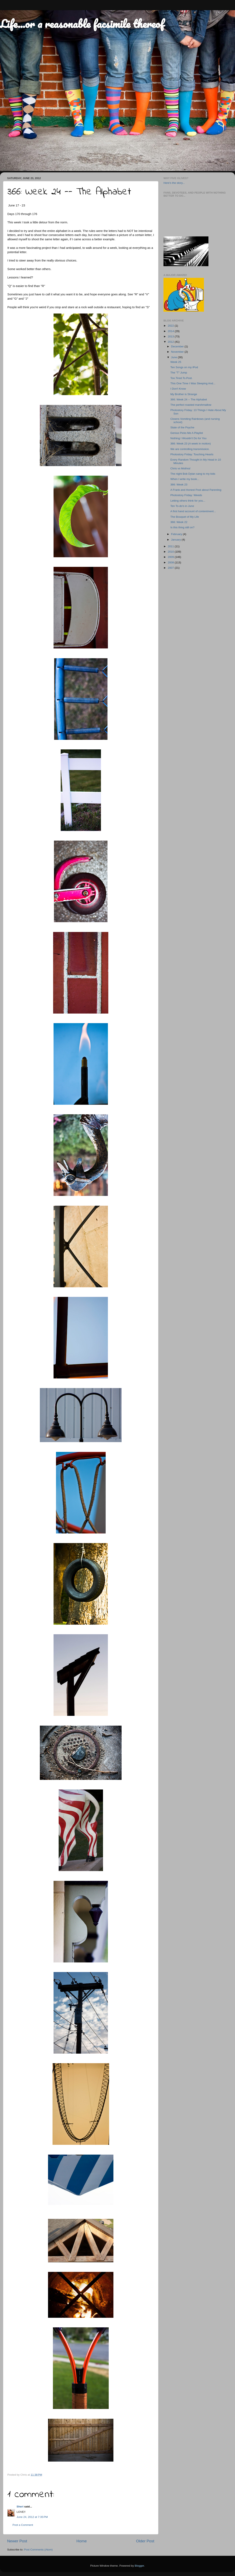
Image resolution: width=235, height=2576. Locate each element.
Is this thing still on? (182, 527)
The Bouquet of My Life (184, 516)
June (174, 357)
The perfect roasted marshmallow (190, 404)
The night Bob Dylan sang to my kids (192, 473)
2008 (171, 562)
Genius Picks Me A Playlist (186, 432)
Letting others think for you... (187, 500)
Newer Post (17, 2541)
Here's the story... (174, 182)
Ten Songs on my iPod (184, 367)
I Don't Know (178, 388)
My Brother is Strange (183, 394)
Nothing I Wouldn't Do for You (188, 438)
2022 (171, 325)
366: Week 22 (178, 522)
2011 (171, 546)
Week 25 (175, 361)
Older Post (145, 2541)
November (178, 351)
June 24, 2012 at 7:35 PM (32, 2516)
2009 (171, 556)
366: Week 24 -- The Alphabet (188, 399)
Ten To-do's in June (182, 505)
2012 (171, 341)
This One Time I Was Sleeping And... (192, 383)
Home (81, 2541)
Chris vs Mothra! (180, 468)
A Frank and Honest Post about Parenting (195, 489)
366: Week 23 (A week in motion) (190, 443)
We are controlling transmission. (190, 449)
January (176, 539)
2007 (171, 567)
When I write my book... (184, 479)
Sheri (20, 2506)
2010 (171, 551)
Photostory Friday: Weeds (186, 495)
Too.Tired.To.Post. (181, 378)
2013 (171, 336)
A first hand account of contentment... (193, 511)
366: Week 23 (178, 484)
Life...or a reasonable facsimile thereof (82, 24)
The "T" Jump (178, 372)
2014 (171, 331)
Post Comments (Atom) (38, 2549)
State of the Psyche (182, 427)
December (178, 346)
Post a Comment (22, 2524)
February (177, 534)
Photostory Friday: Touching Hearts (192, 454)
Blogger (139, 2565)
